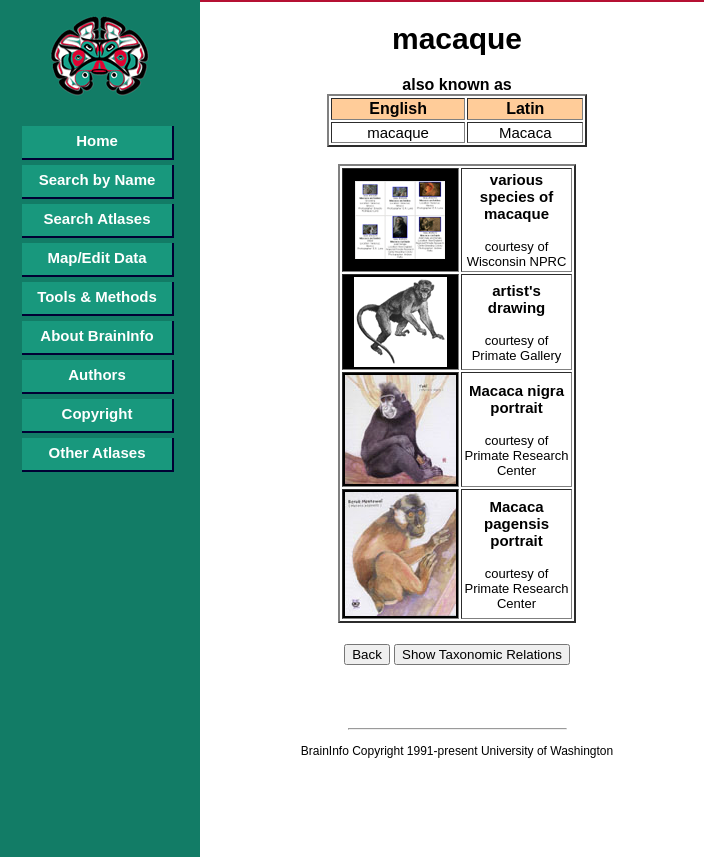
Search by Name (97, 179)
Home (97, 140)
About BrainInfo (96, 335)
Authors (97, 374)
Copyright (97, 413)
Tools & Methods (97, 296)
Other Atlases (97, 452)
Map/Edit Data (96, 257)
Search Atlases (96, 218)
